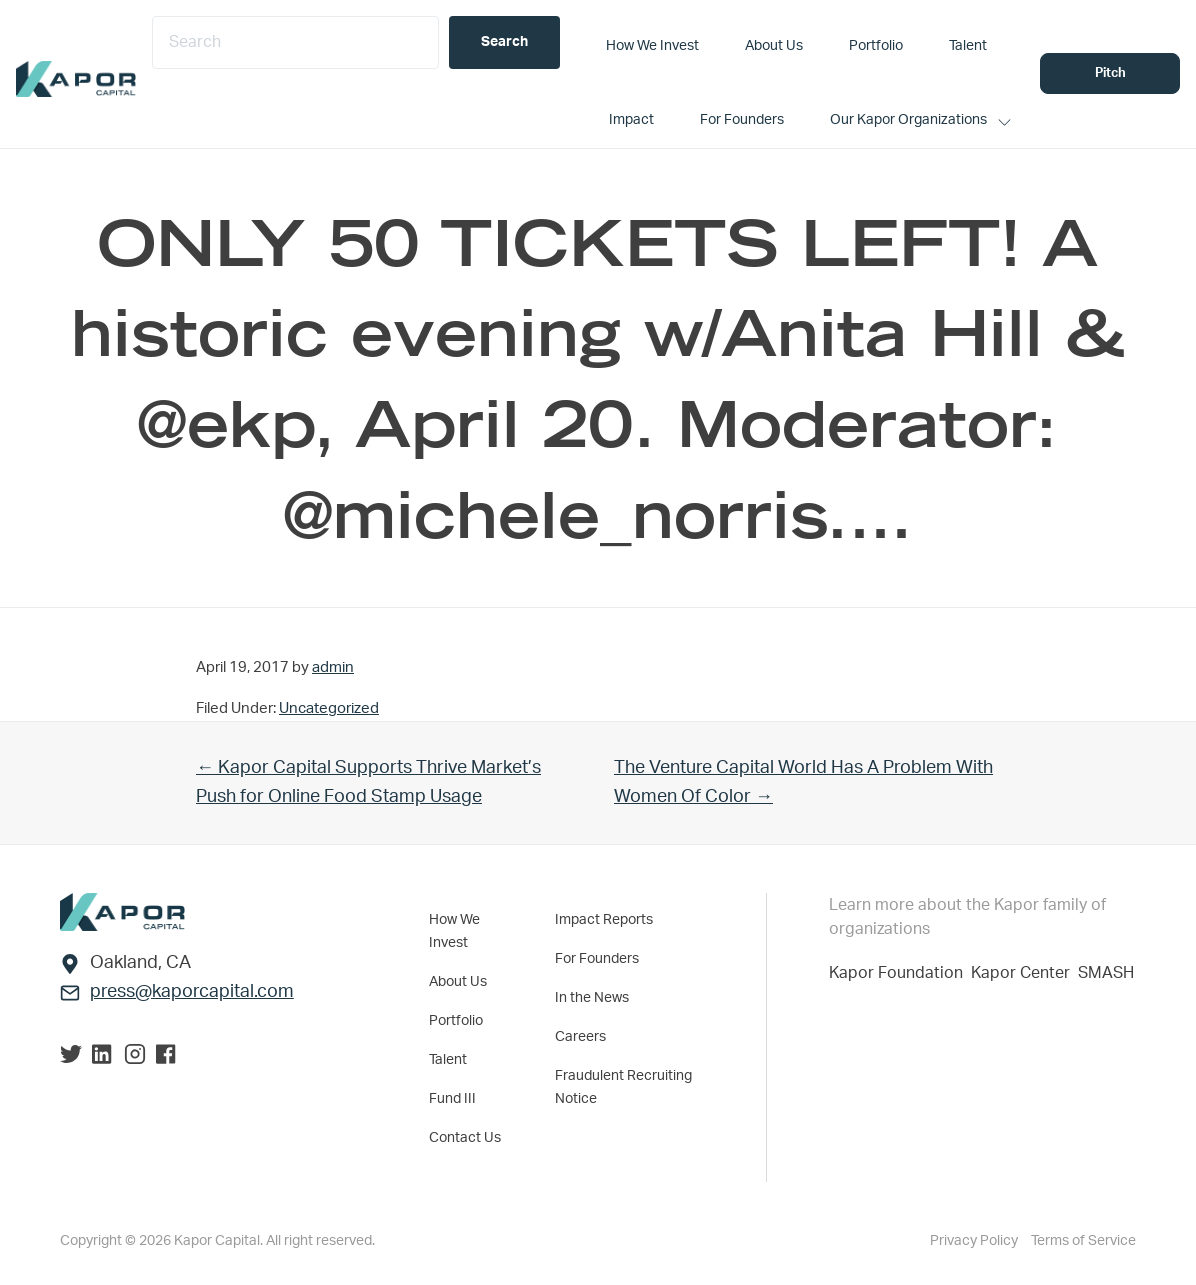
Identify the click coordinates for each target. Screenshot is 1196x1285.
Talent (448, 1060)
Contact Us (465, 1138)
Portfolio (456, 1021)
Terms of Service (1083, 1241)
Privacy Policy (975, 1241)
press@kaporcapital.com (192, 992)
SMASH (1106, 973)
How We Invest (454, 931)
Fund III (452, 1099)
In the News (592, 998)
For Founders (597, 959)
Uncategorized (329, 708)
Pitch (1110, 73)
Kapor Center (1024, 973)
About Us (458, 982)
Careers (580, 1037)
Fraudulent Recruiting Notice (623, 1087)
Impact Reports (604, 920)
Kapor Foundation (900, 973)
